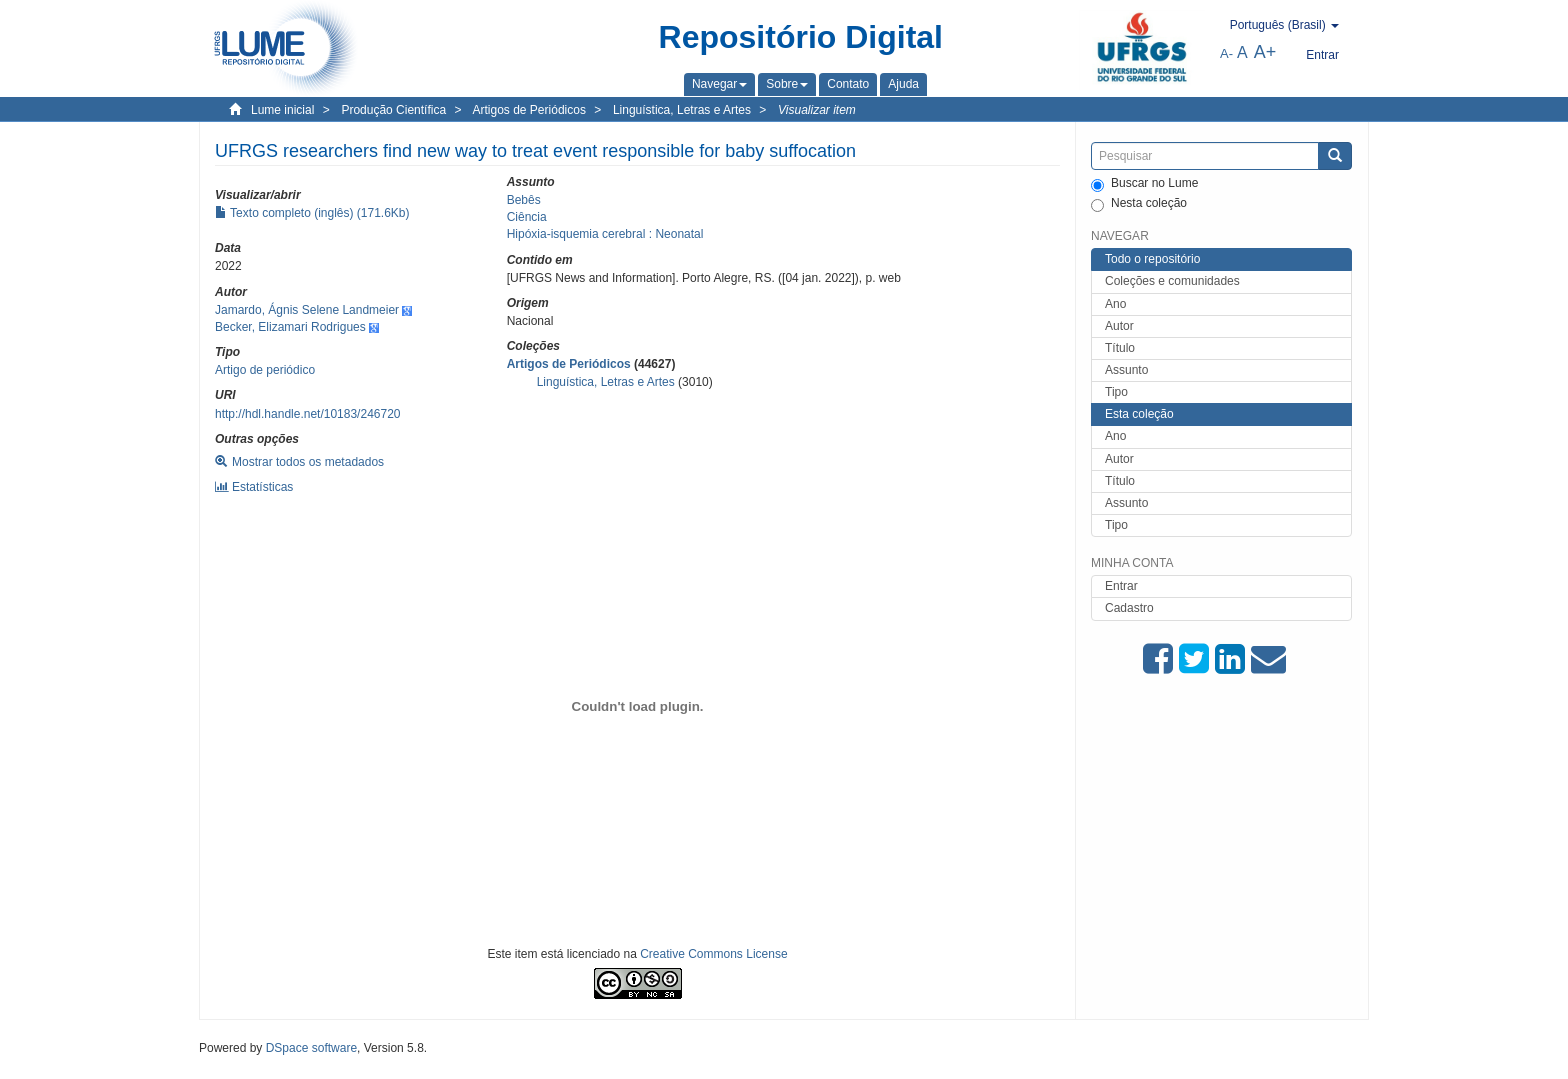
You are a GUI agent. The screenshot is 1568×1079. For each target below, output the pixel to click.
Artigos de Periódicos (529, 110)
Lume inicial (282, 110)
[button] (719, 84)
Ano (1115, 304)
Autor (1119, 326)
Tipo (1116, 392)
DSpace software (311, 1048)
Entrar (1121, 586)
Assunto (1126, 370)
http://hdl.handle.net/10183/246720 (308, 414)
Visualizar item (817, 110)
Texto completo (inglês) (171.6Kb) (312, 213)
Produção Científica (393, 110)
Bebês (524, 200)
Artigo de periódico (265, 370)
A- (1226, 53)
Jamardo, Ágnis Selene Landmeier (307, 310)
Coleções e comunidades (1172, 281)
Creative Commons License (713, 954)
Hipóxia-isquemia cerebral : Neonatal (605, 234)
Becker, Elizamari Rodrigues (290, 327)
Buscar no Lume (1144, 184)
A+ (1265, 52)
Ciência (527, 217)
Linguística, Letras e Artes (682, 110)
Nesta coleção (1139, 204)
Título (1120, 348)
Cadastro (1129, 608)
